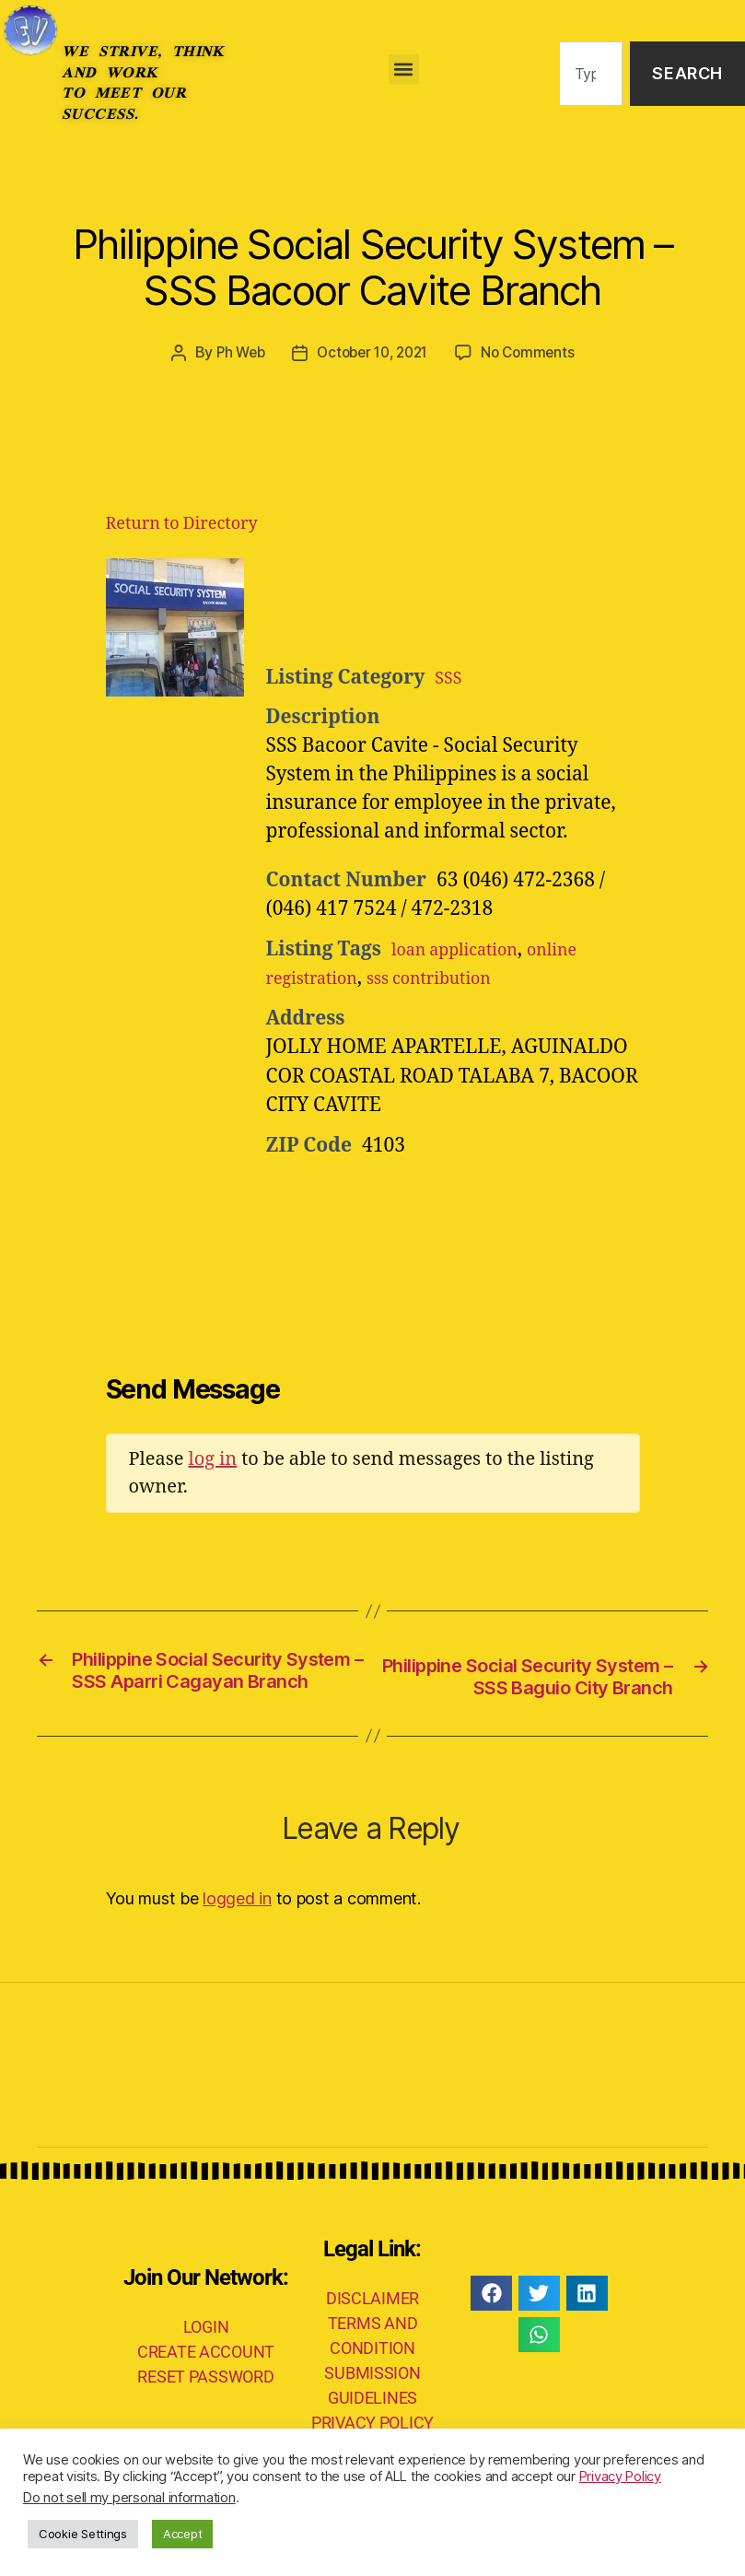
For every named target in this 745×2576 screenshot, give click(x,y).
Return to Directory (182, 522)
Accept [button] (182, 2533)
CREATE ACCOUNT (205, 2380)
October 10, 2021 (372, 352)
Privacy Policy (620, 2476)
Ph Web (234, 352)
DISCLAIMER (372, 2326)
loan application (466, 948)
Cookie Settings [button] (83, 2533)
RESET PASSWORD (205, 2405)
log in (212, 1457)
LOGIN (206, 2355)
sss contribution (456, 977)
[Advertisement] (492, 603)
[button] (404, 69)
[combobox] (591, 74)
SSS (450, 676)
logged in (237, 1927)
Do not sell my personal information (129, 2497)
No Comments (534, 352)
